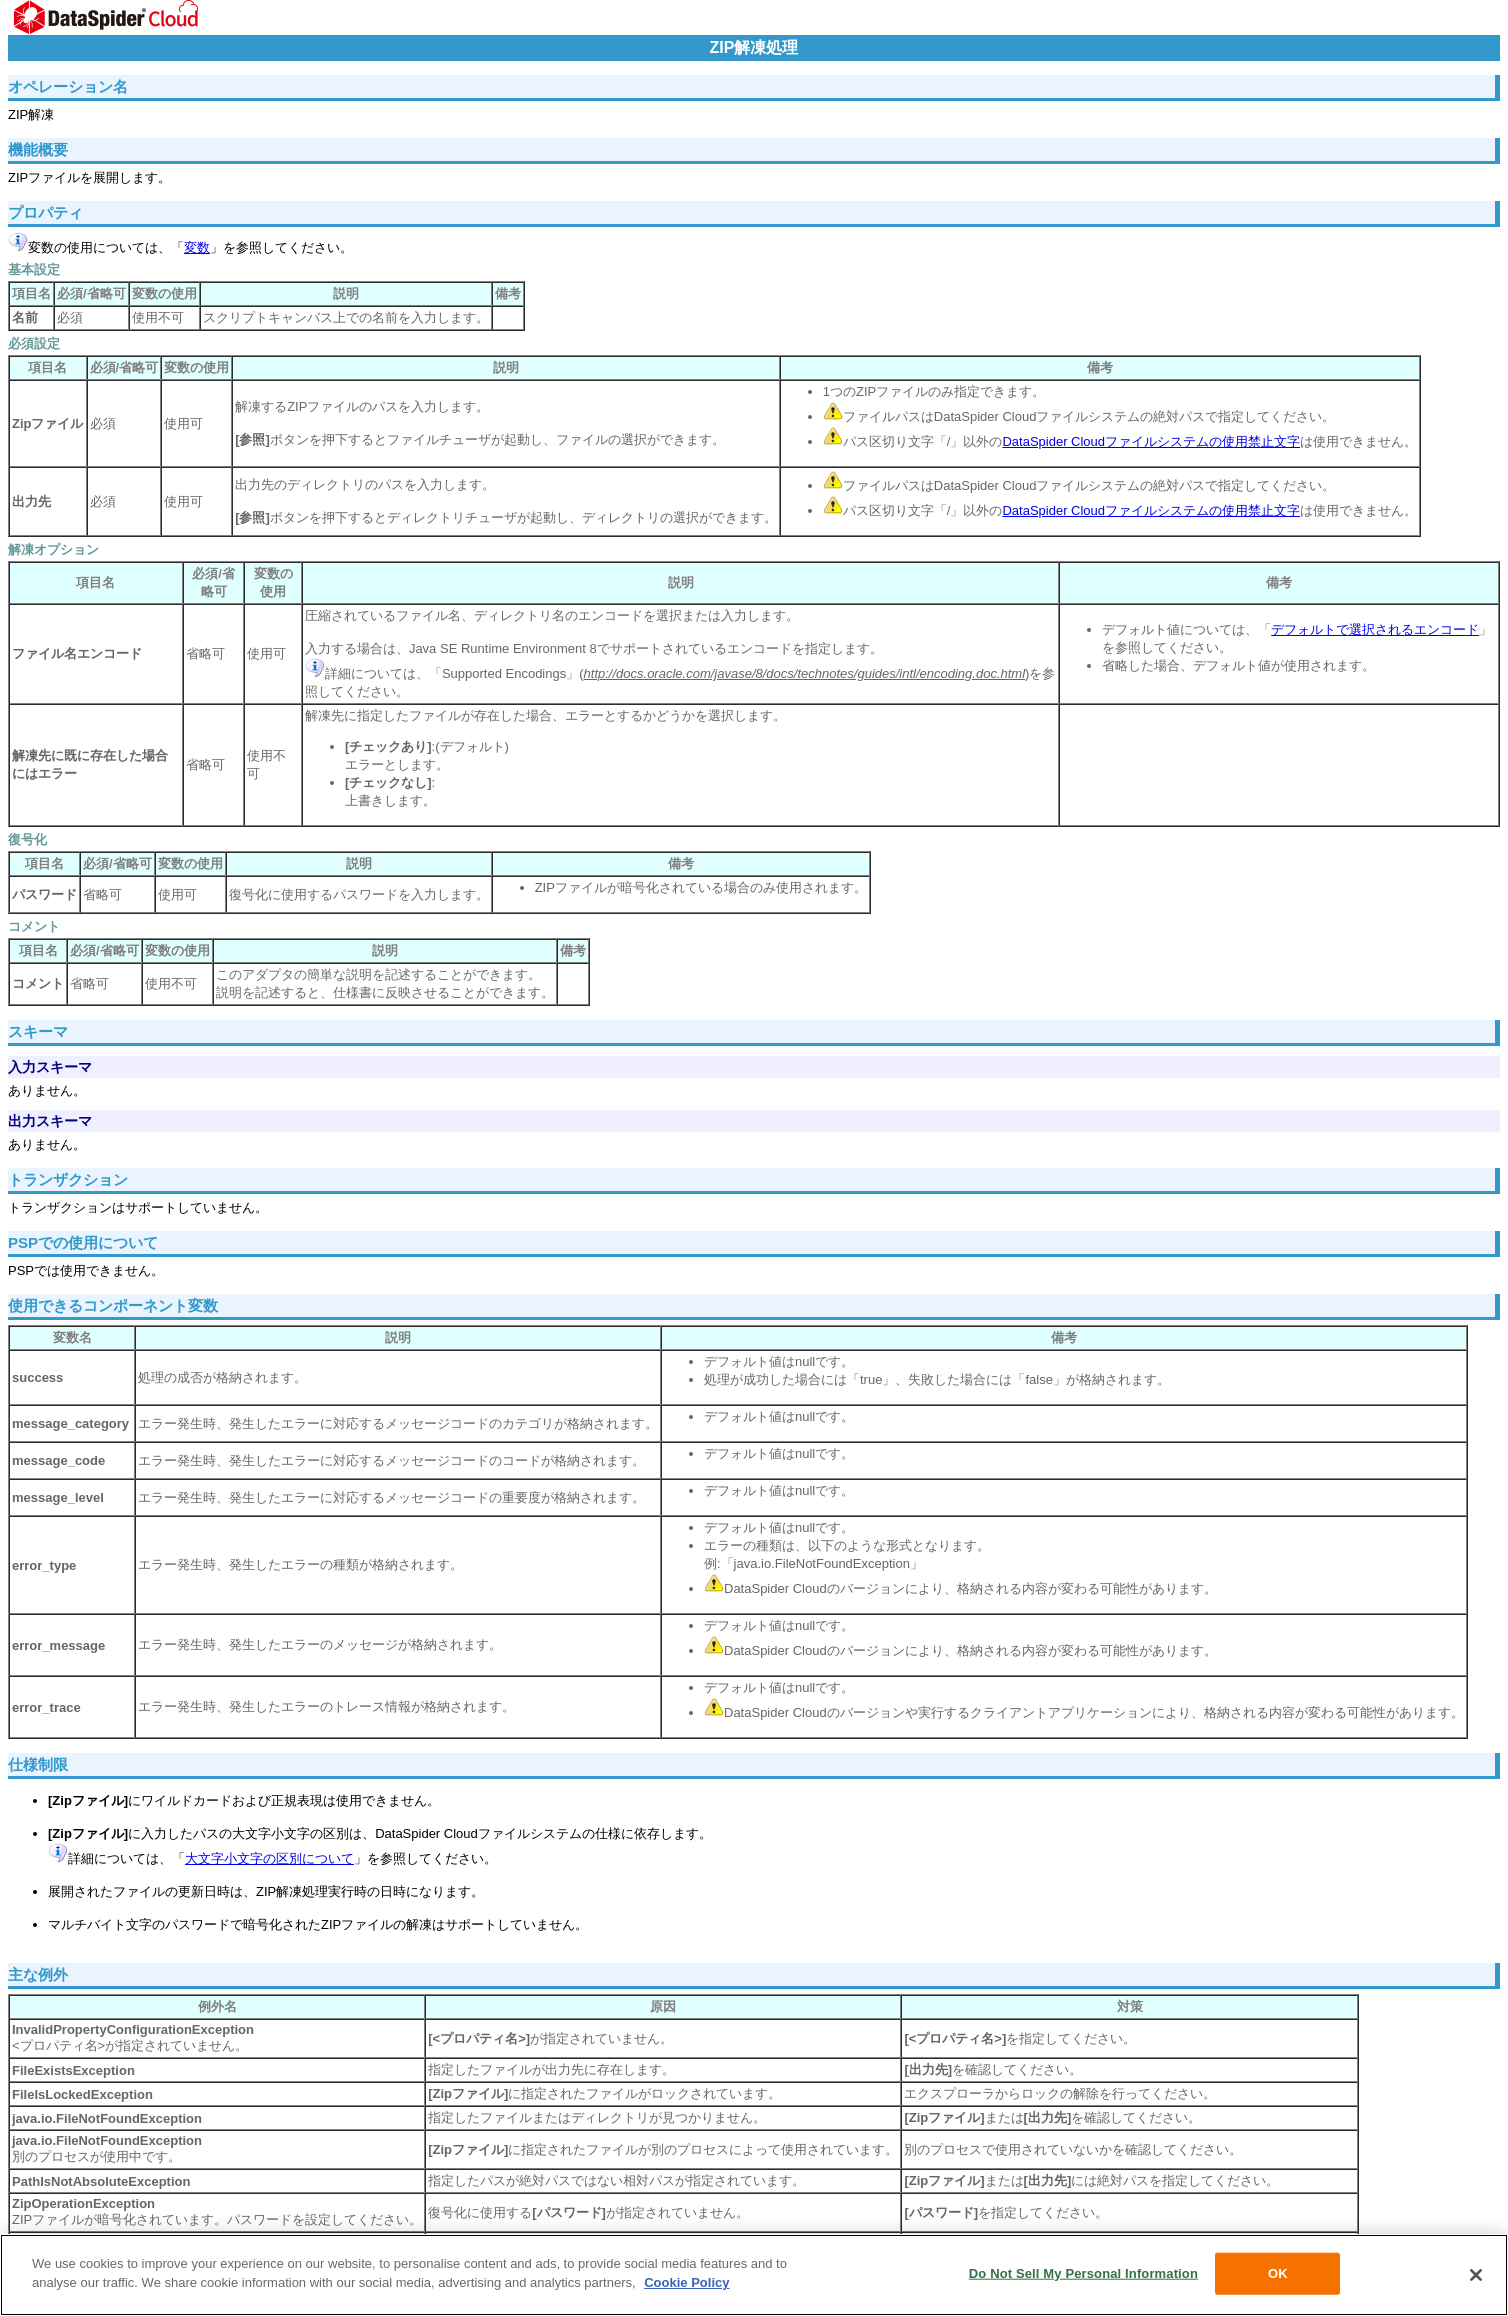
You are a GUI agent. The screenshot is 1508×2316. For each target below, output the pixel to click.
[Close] (1476, 2275)
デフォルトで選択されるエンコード (1375, 629)
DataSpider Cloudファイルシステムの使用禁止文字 (1151, 441)
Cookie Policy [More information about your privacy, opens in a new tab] (686, 2282)
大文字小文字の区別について (269, 1858)
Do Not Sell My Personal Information (1083, 2273)
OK (1278, 2273)
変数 (197, 247)
